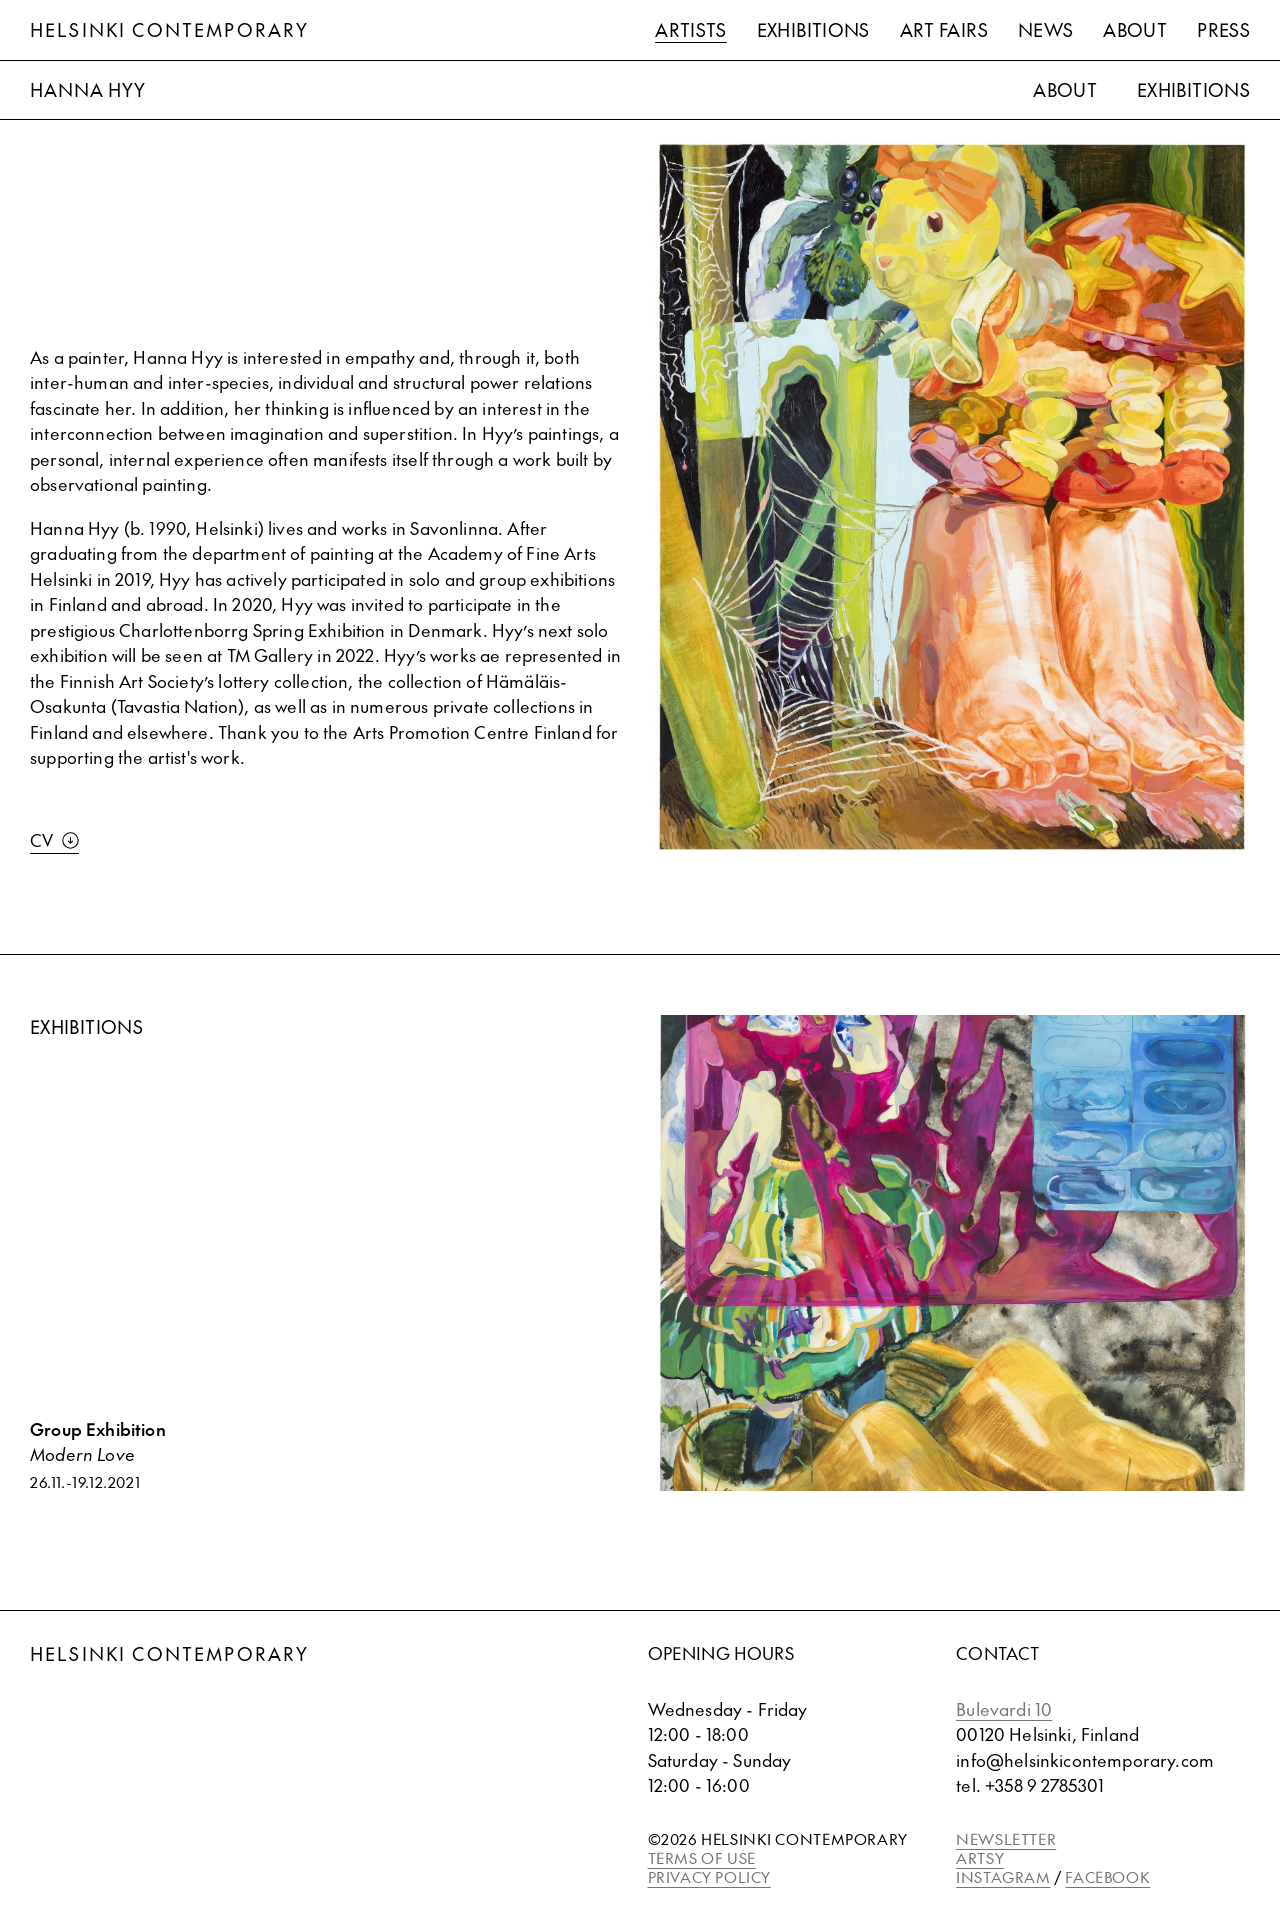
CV (54, 840)
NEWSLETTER (1006, 1838)
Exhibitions (813, 29)
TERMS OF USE (702, 1857)
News (1045, 29)
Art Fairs (944, 29)
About (1135, 29)
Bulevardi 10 (1004, 1709)
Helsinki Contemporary (169, 29)
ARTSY (980, 1857)
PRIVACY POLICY (709, 1876)
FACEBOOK (1107, 1876)
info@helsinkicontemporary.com (1085, 1760)
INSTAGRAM (1003, 1876)
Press (1223, 29)
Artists (691, 29)
